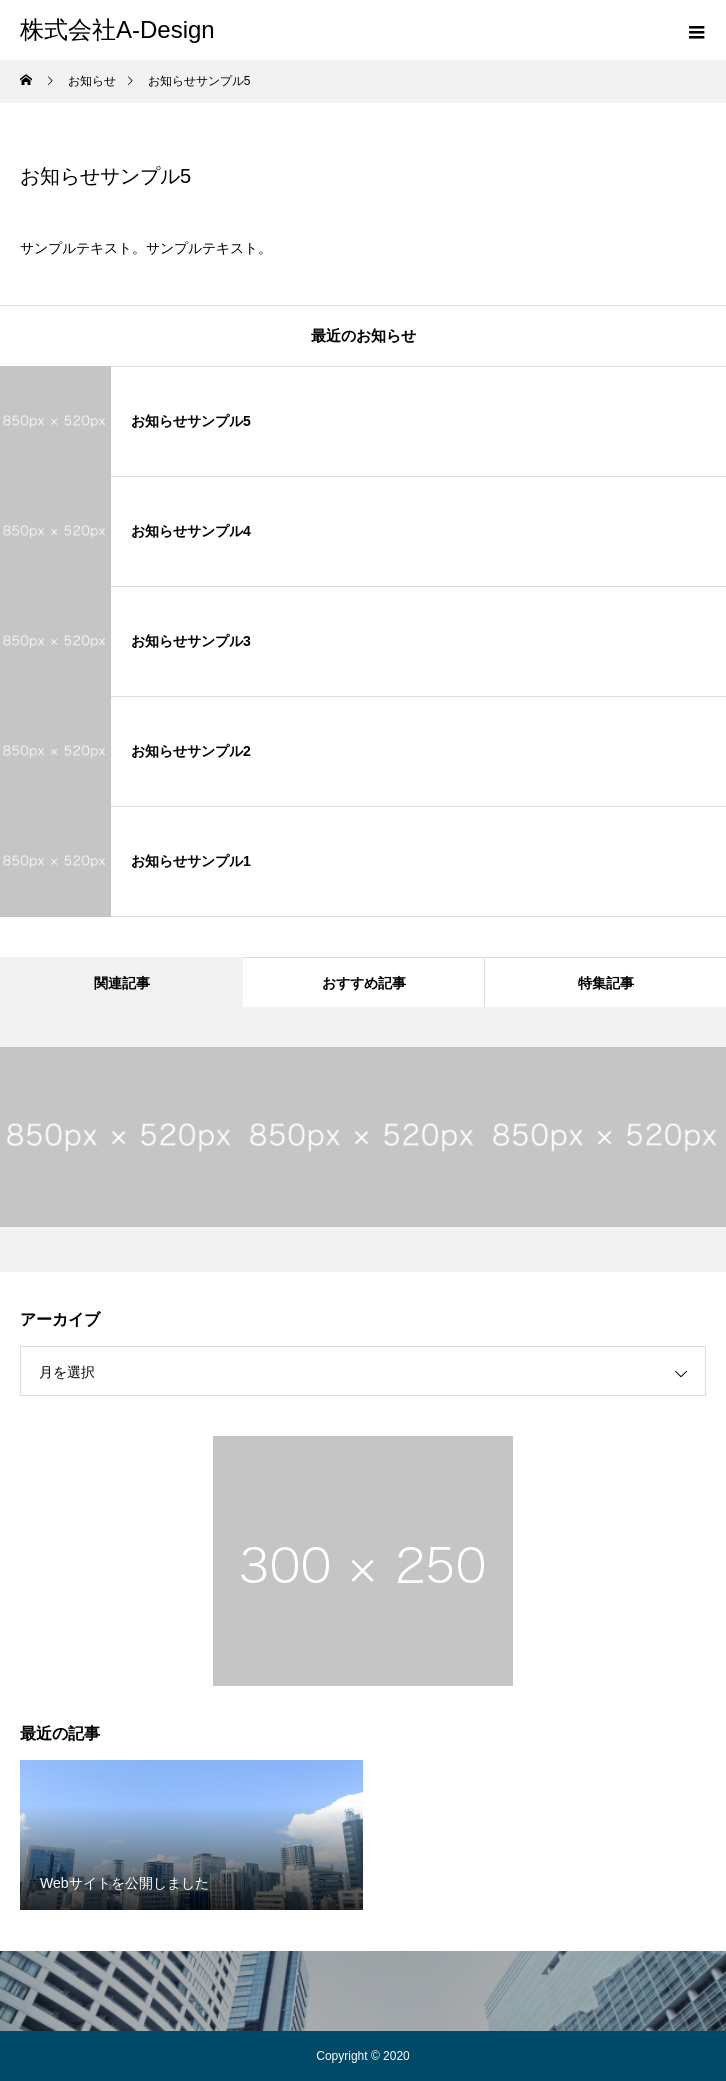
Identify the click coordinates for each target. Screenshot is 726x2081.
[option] (121, 1137)
